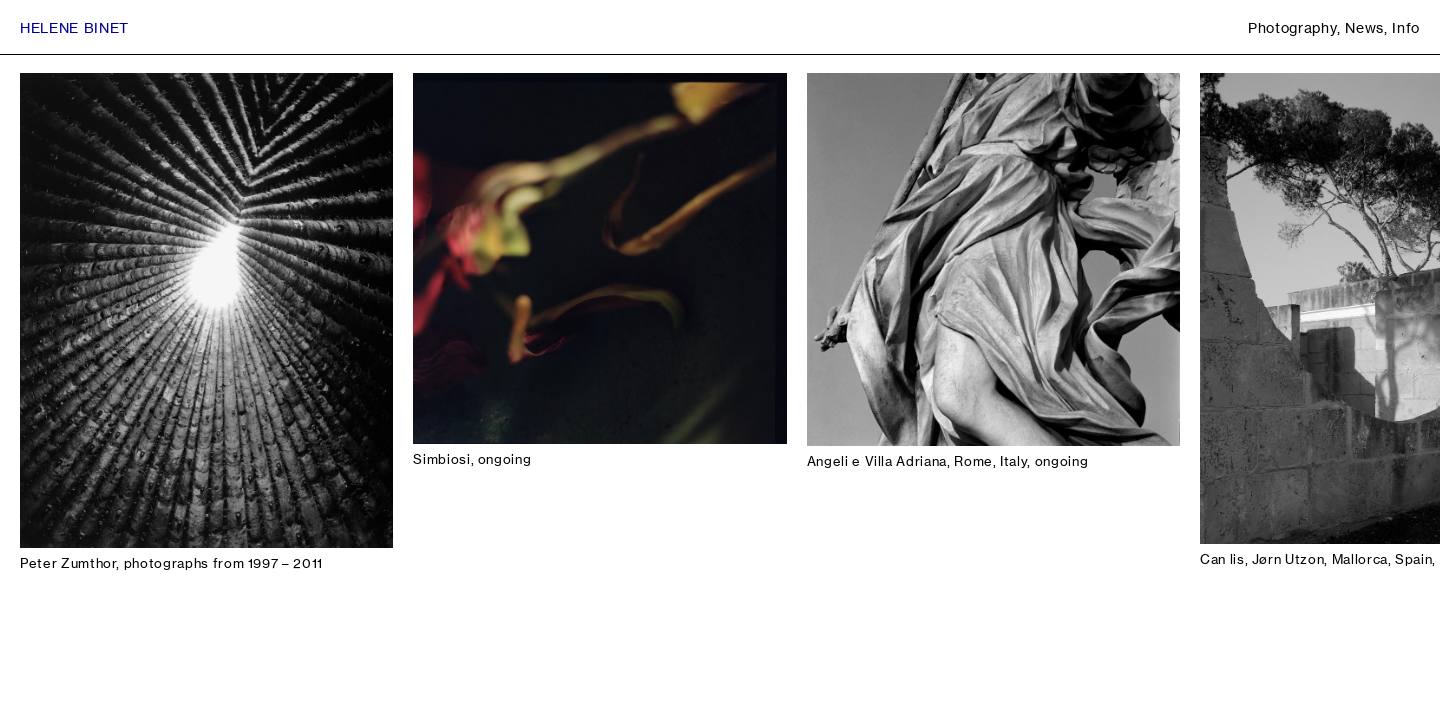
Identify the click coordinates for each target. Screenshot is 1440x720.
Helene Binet (74, 27)
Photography (1292, 27)
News (1364, 27)
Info (1406, 27)
